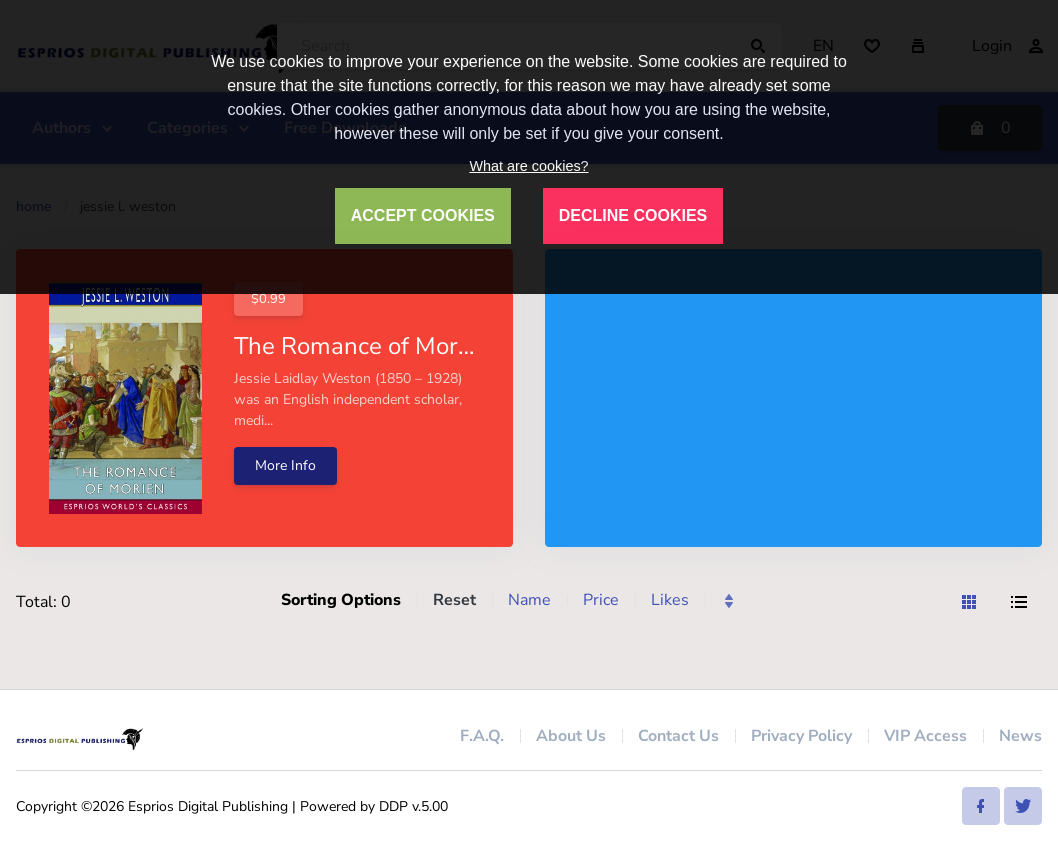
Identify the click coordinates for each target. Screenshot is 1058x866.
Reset (454, 600)
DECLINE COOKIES (633, 215)
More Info (285, 465)
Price (601, 600)
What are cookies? (528, 166)
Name (529, 600)
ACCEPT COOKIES (423, 215)
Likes (670, 600)
